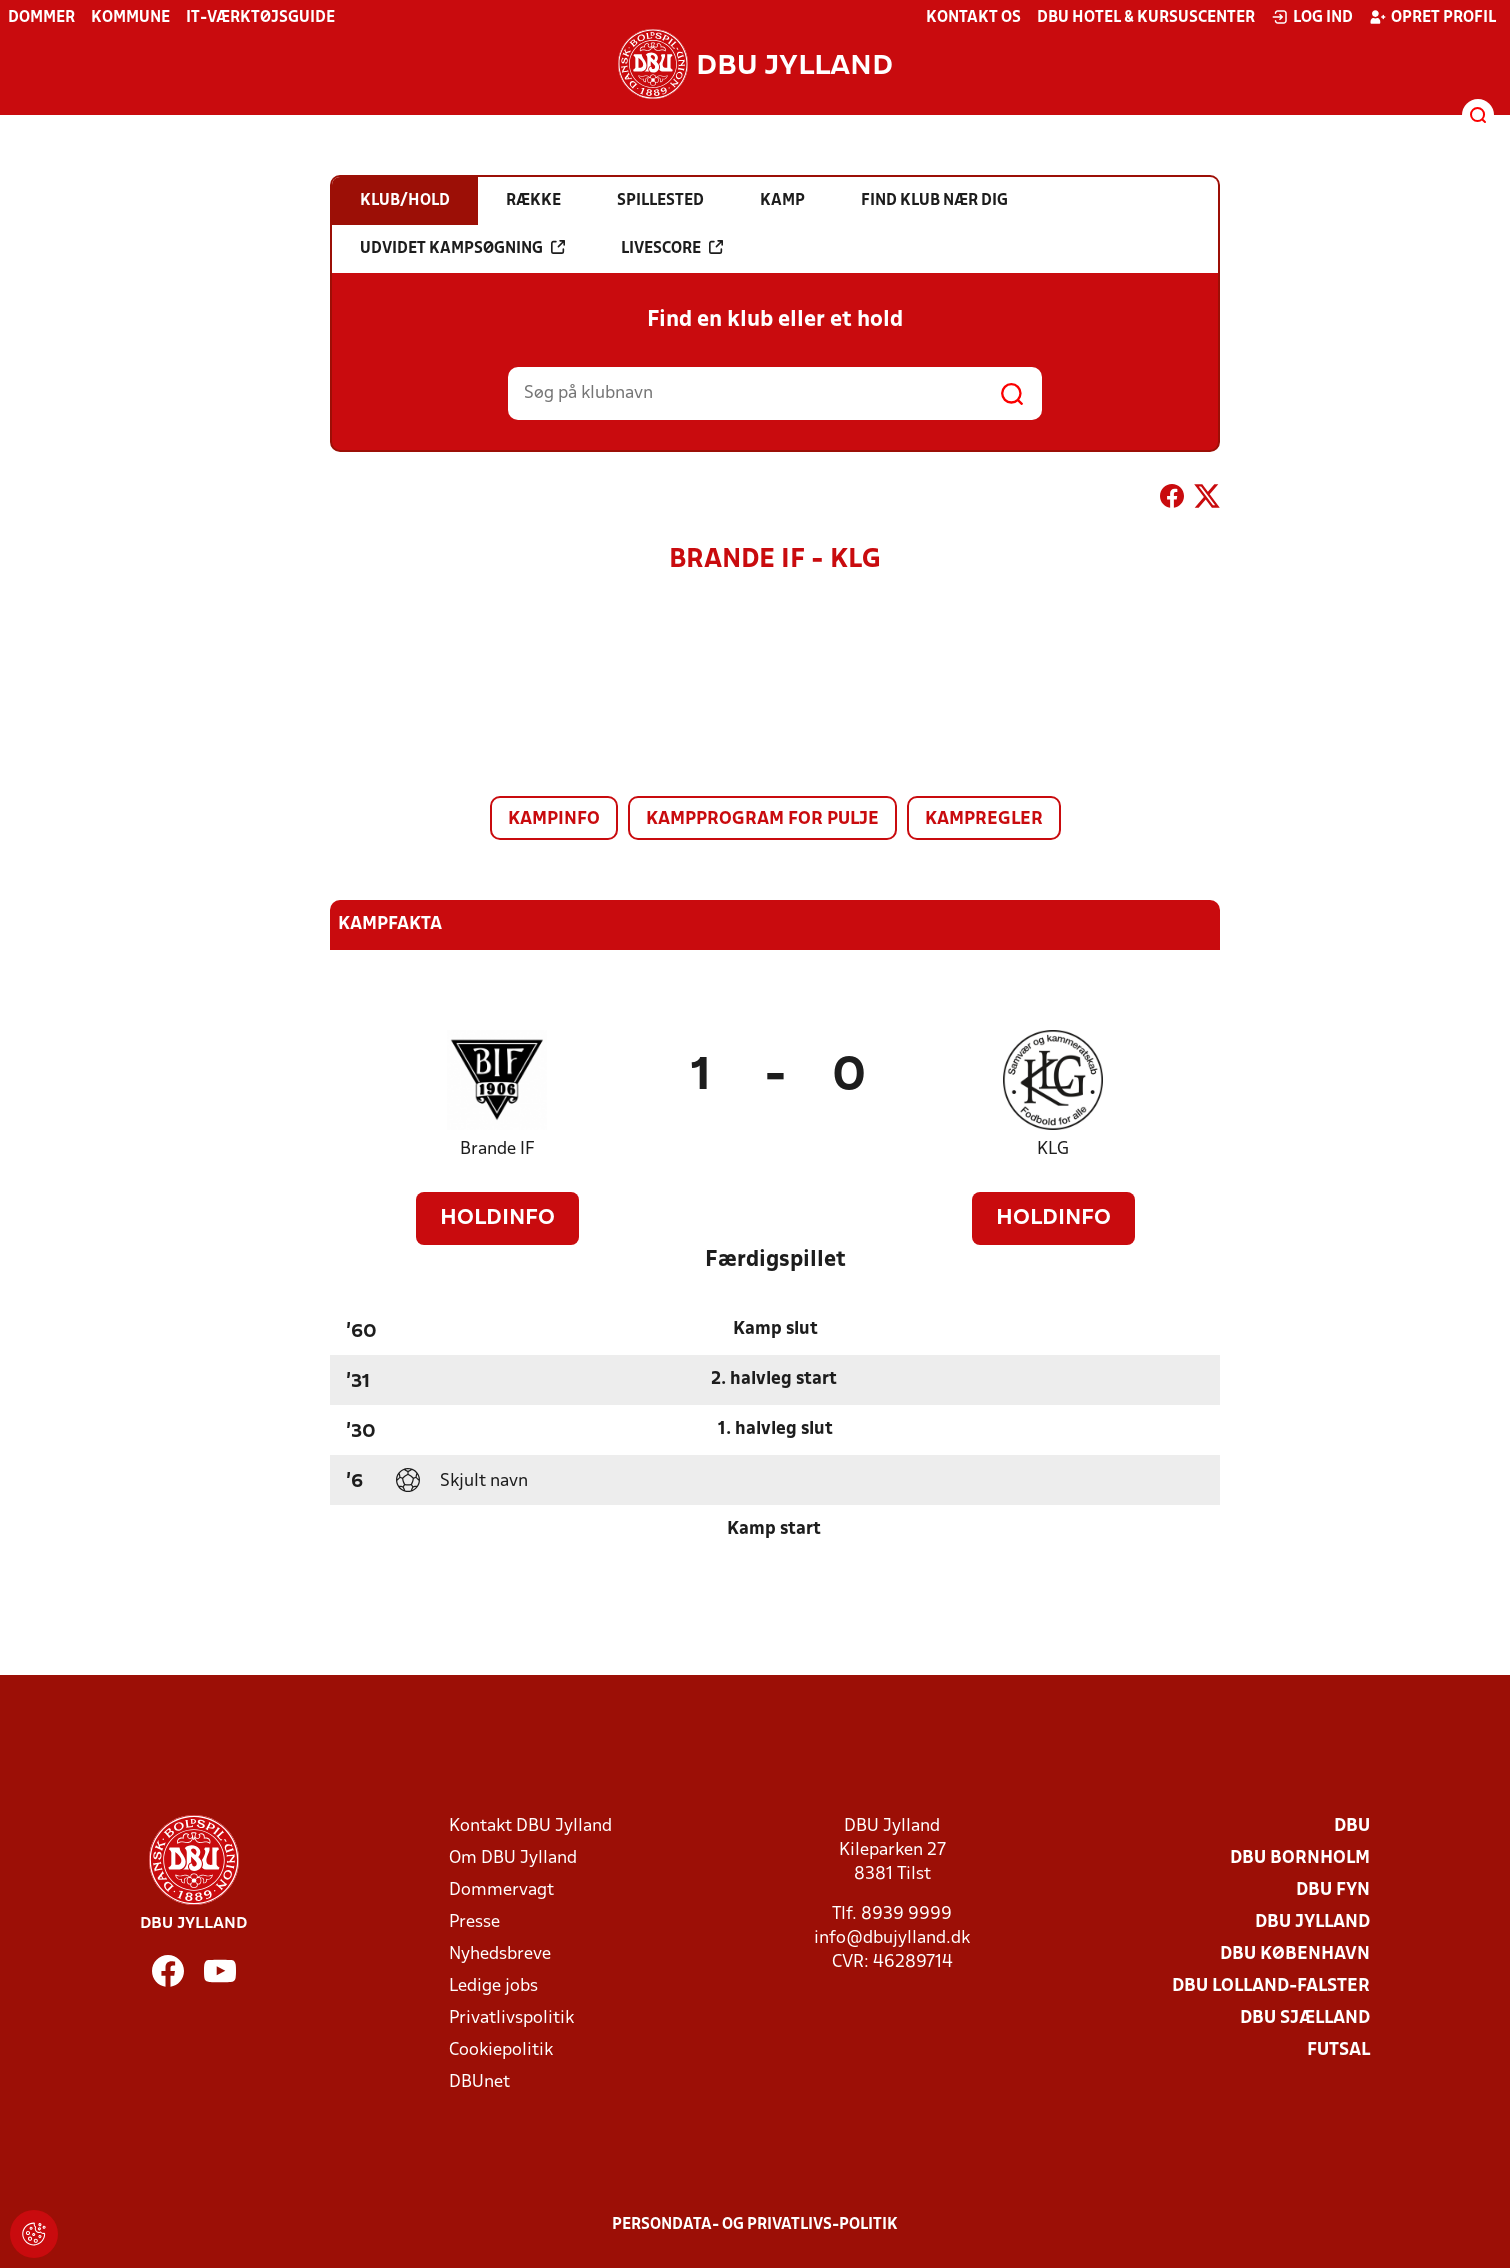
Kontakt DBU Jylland (530, 1826)
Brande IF (497, 1149)
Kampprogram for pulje (762, 819)
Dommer (41, 18)
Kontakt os (973, 18)
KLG (1053, 1149)
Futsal (1338, 2050)
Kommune (130, 18)
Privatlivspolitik (511, 2018)
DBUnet (479, 2082)
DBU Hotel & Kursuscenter (1146, 18)
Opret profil (1432, 17)
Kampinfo (554, 819)
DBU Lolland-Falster (1271, 1986)
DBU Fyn (1333, 1890)
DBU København (1295, 1954)
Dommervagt (501, 1890)
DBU (1352, 1826)
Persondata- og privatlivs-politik (755, 2225)
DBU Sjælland (1305, 2018)
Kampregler (984, 819)
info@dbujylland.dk (892, 1938)
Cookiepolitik (501, 2050)
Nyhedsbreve (500, 1954)
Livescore (672, 248)
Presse (474, 1922)
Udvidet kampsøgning (462, 248)
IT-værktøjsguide (260, 18)
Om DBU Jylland (513, 1858)
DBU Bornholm (1300, 1858)
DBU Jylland (1312, 1922)
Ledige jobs (493, 1986)
